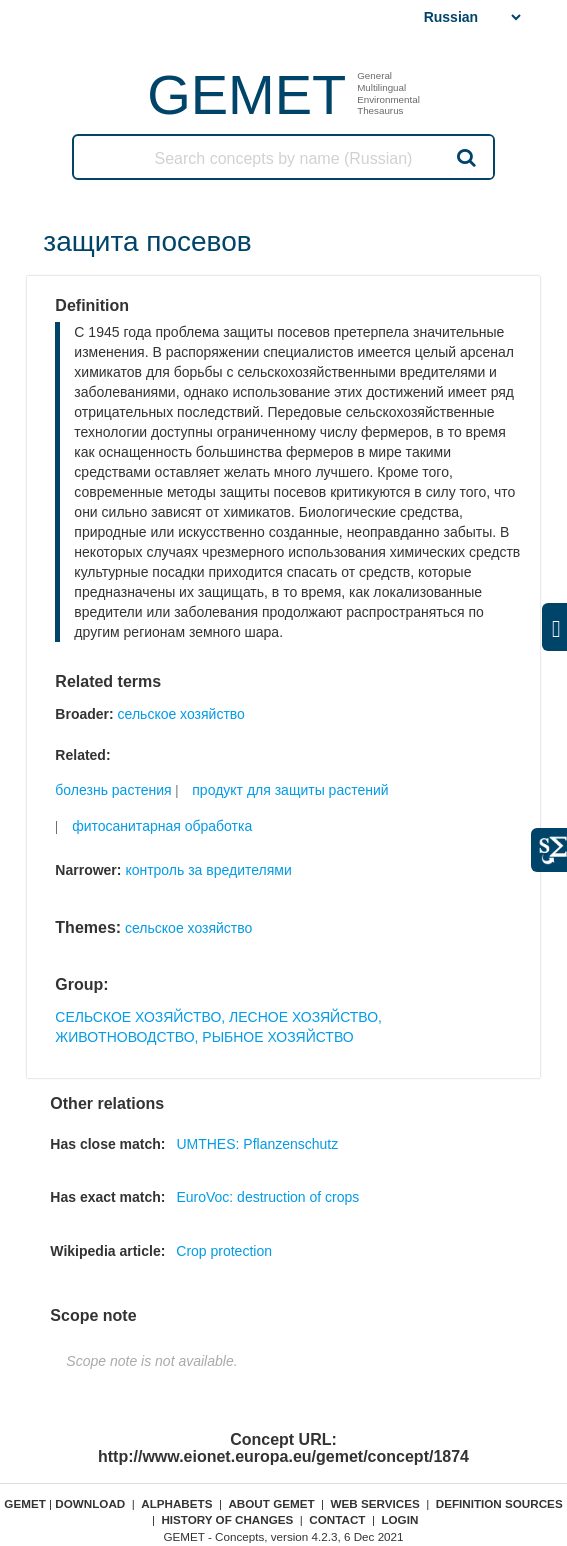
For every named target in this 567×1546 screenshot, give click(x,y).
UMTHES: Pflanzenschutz (257, 1144)
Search (465, 157)
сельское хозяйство (181, 714)
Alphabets (176, 1503)
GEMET (246, 94)
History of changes (227, 1519)
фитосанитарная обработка (162, 826)
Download (90, 1503)
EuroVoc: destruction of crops (267, 1197)
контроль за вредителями (208, 870)
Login (399, 1519)
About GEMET (271, 1503)
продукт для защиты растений (290, 790)
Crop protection (224, 1251)
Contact (337, 1519)
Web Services (375, 1503)
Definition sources (499, 1503)
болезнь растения (113, 790)
